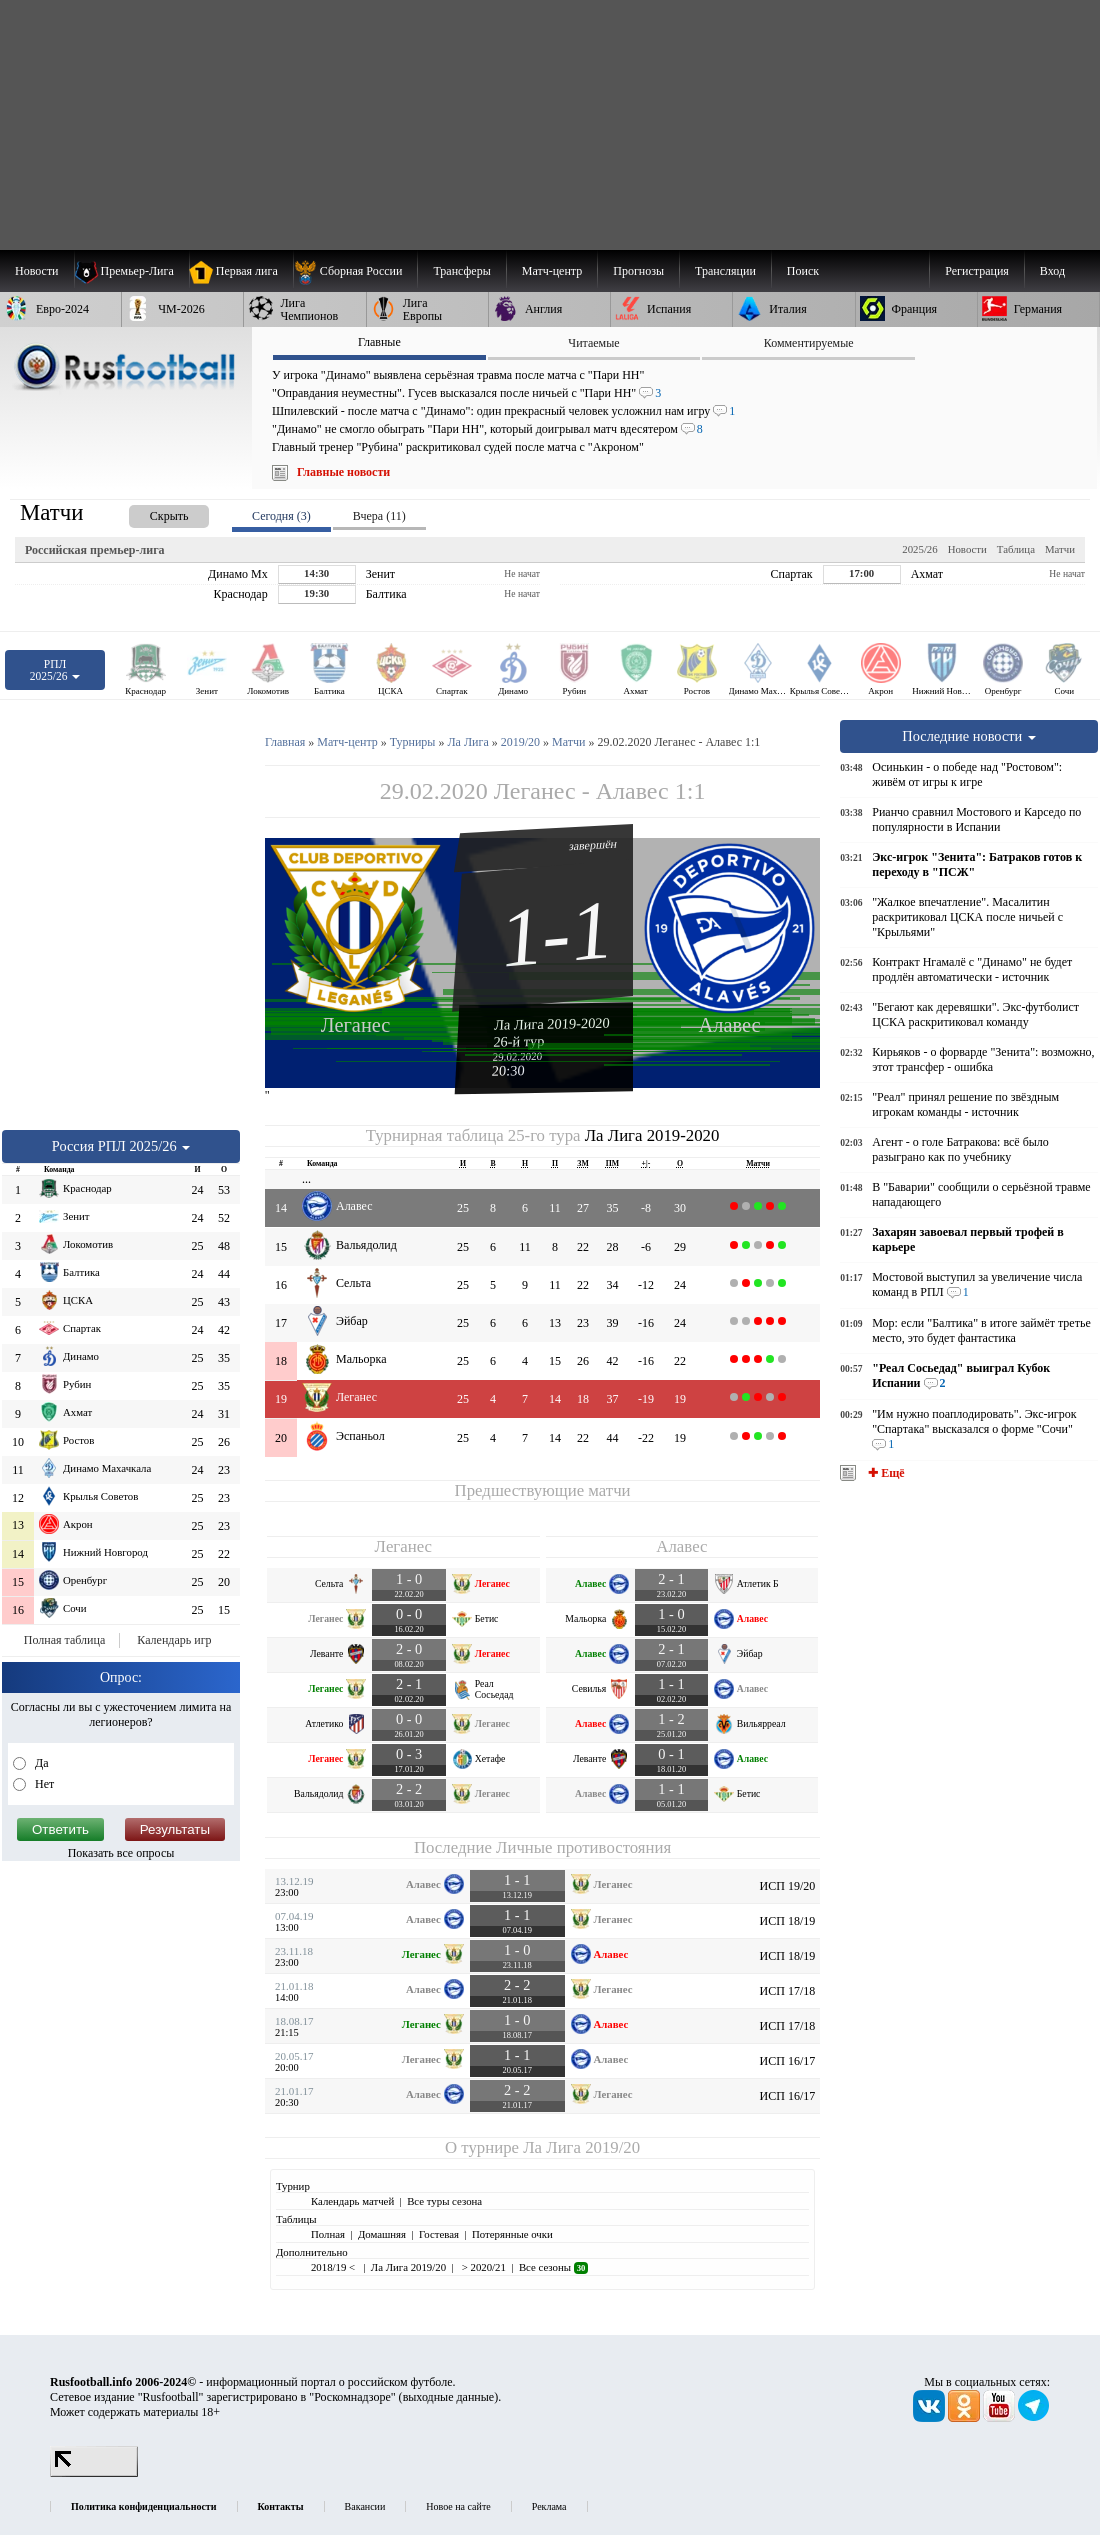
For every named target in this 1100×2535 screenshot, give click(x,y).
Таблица (1016, 549)
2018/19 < (334, 2267)
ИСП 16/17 (788, 2061)
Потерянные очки (512, 2234)
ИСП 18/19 (788, 1921)
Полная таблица (64, 1640)
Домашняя (382, 2234)
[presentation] (149, 512)
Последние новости (969, 736)
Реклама (549, 2506)
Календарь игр (174, 1640)
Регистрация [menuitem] (977, 271)
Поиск (803, 271)
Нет (43, 1784)
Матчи (1060, 549)
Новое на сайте (458, 2506)
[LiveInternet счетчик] (94, 2473)
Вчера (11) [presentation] (379, 516)
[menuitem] (355, 271)
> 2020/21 (482, 2267)
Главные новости (343, 472)
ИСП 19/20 (788, 1886)
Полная (328, 2234)
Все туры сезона (444, 2201)
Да (40, 1763)
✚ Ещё (884, 1473)
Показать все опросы (121, 1853)
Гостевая (439, 2234)
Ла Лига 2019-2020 (552, 1023)
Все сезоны (553, 2267)
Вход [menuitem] (1052, 271)
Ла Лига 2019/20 (581, 2147)
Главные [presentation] (379, 342)
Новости (967, 549)
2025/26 (919, 549)
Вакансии (365, 2506)
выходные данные (449, 2397)
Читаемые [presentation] (593, 343)
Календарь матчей (352, 2201)
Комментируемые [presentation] (809, 343)
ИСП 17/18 (788, 1991)
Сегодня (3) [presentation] (281, 516)
